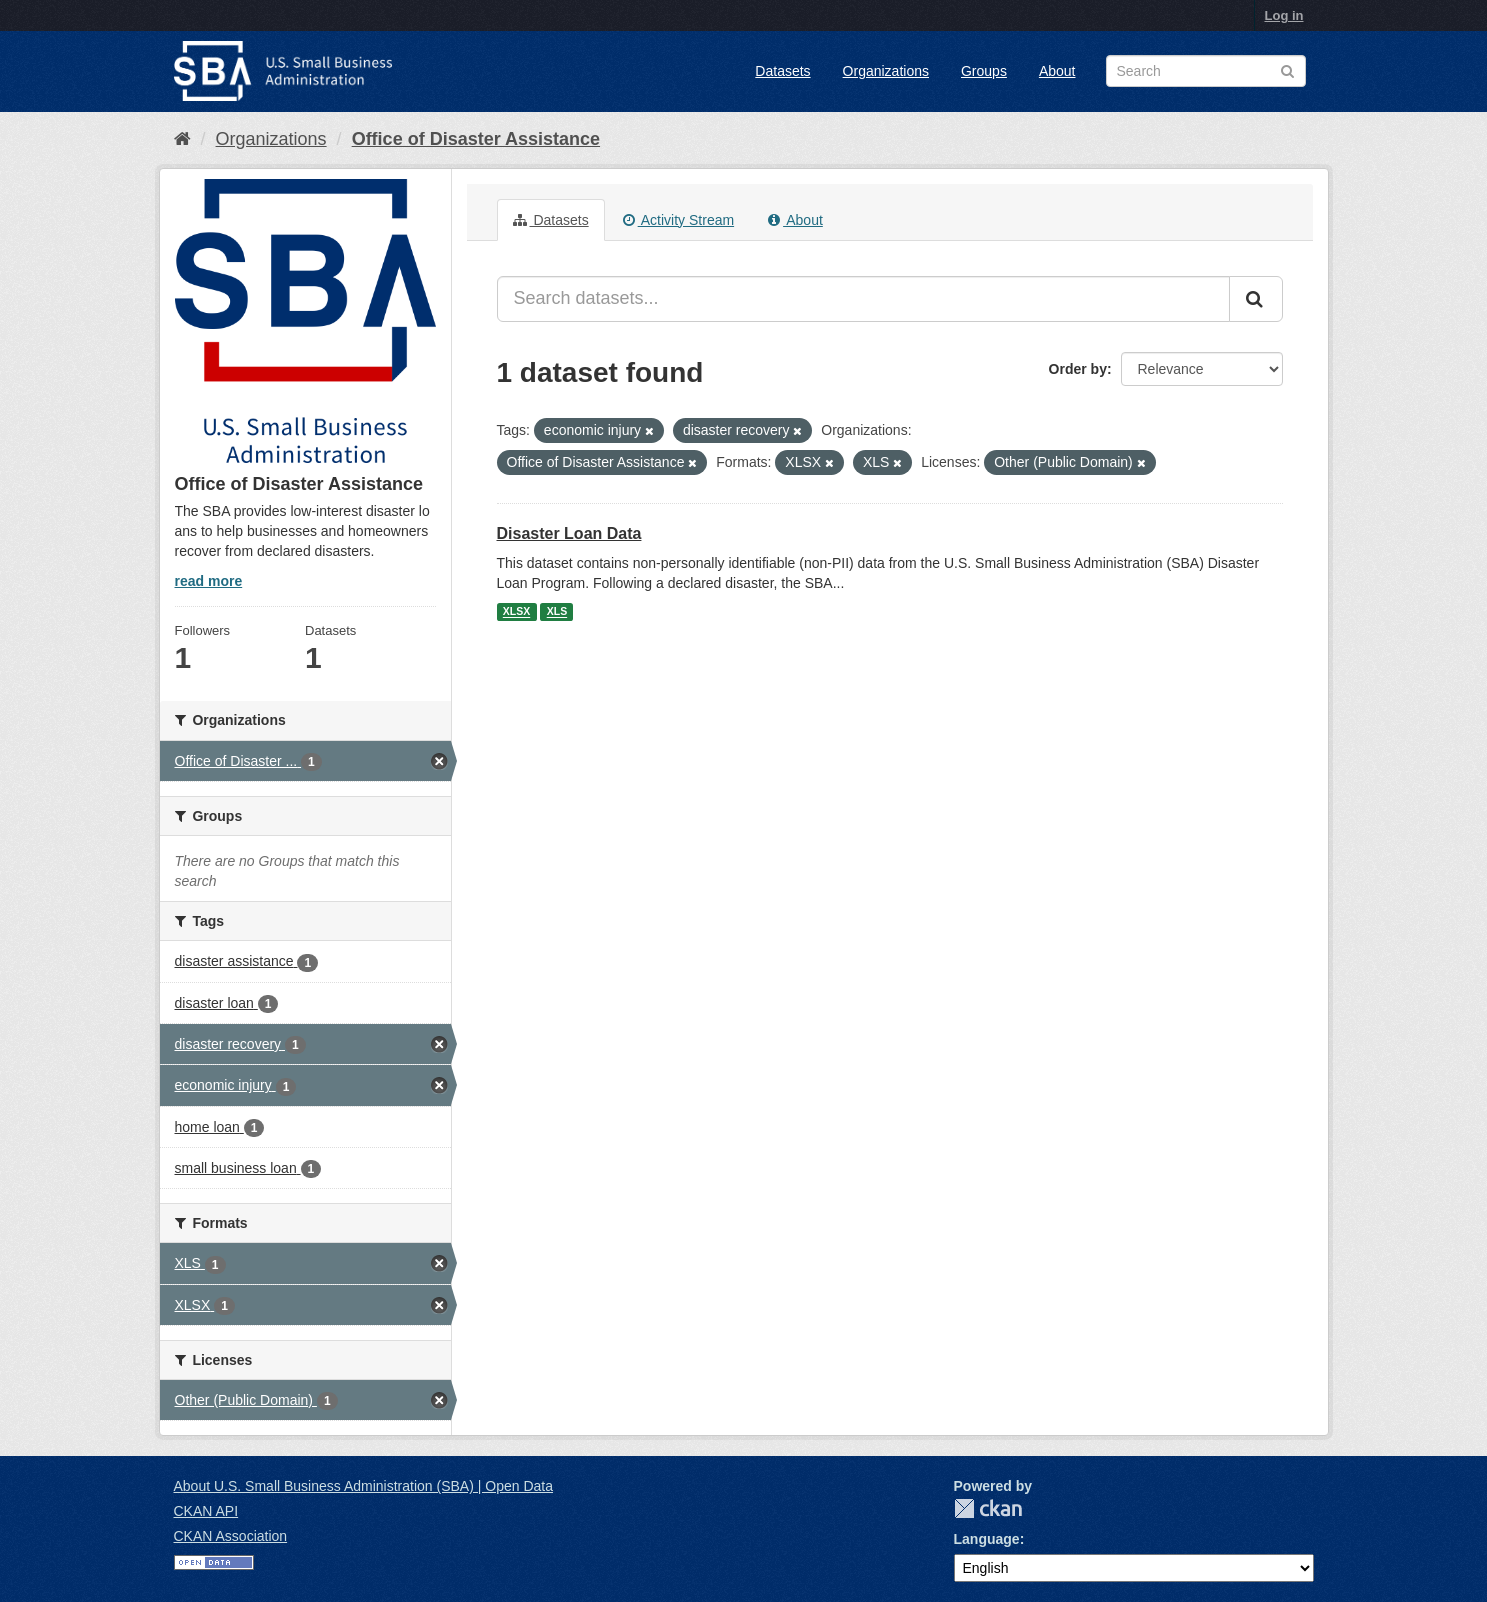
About (1057, 71)
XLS (557, 612)
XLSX (516, 612)
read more (209, 581)
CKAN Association (231, 1536)
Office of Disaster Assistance (476, 139)
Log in (1284, 15)
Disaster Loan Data (569, 533)
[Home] (182, 139)
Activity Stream (678, 220)
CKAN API (206, 1511)
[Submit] (1256, 299)
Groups (984, 71)
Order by (1078, 369)
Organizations (886, 71)
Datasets (782, 71)
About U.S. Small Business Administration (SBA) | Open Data (363, 1486)
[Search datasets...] (863, 299)
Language (987, 1539)
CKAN (988, 1508)
